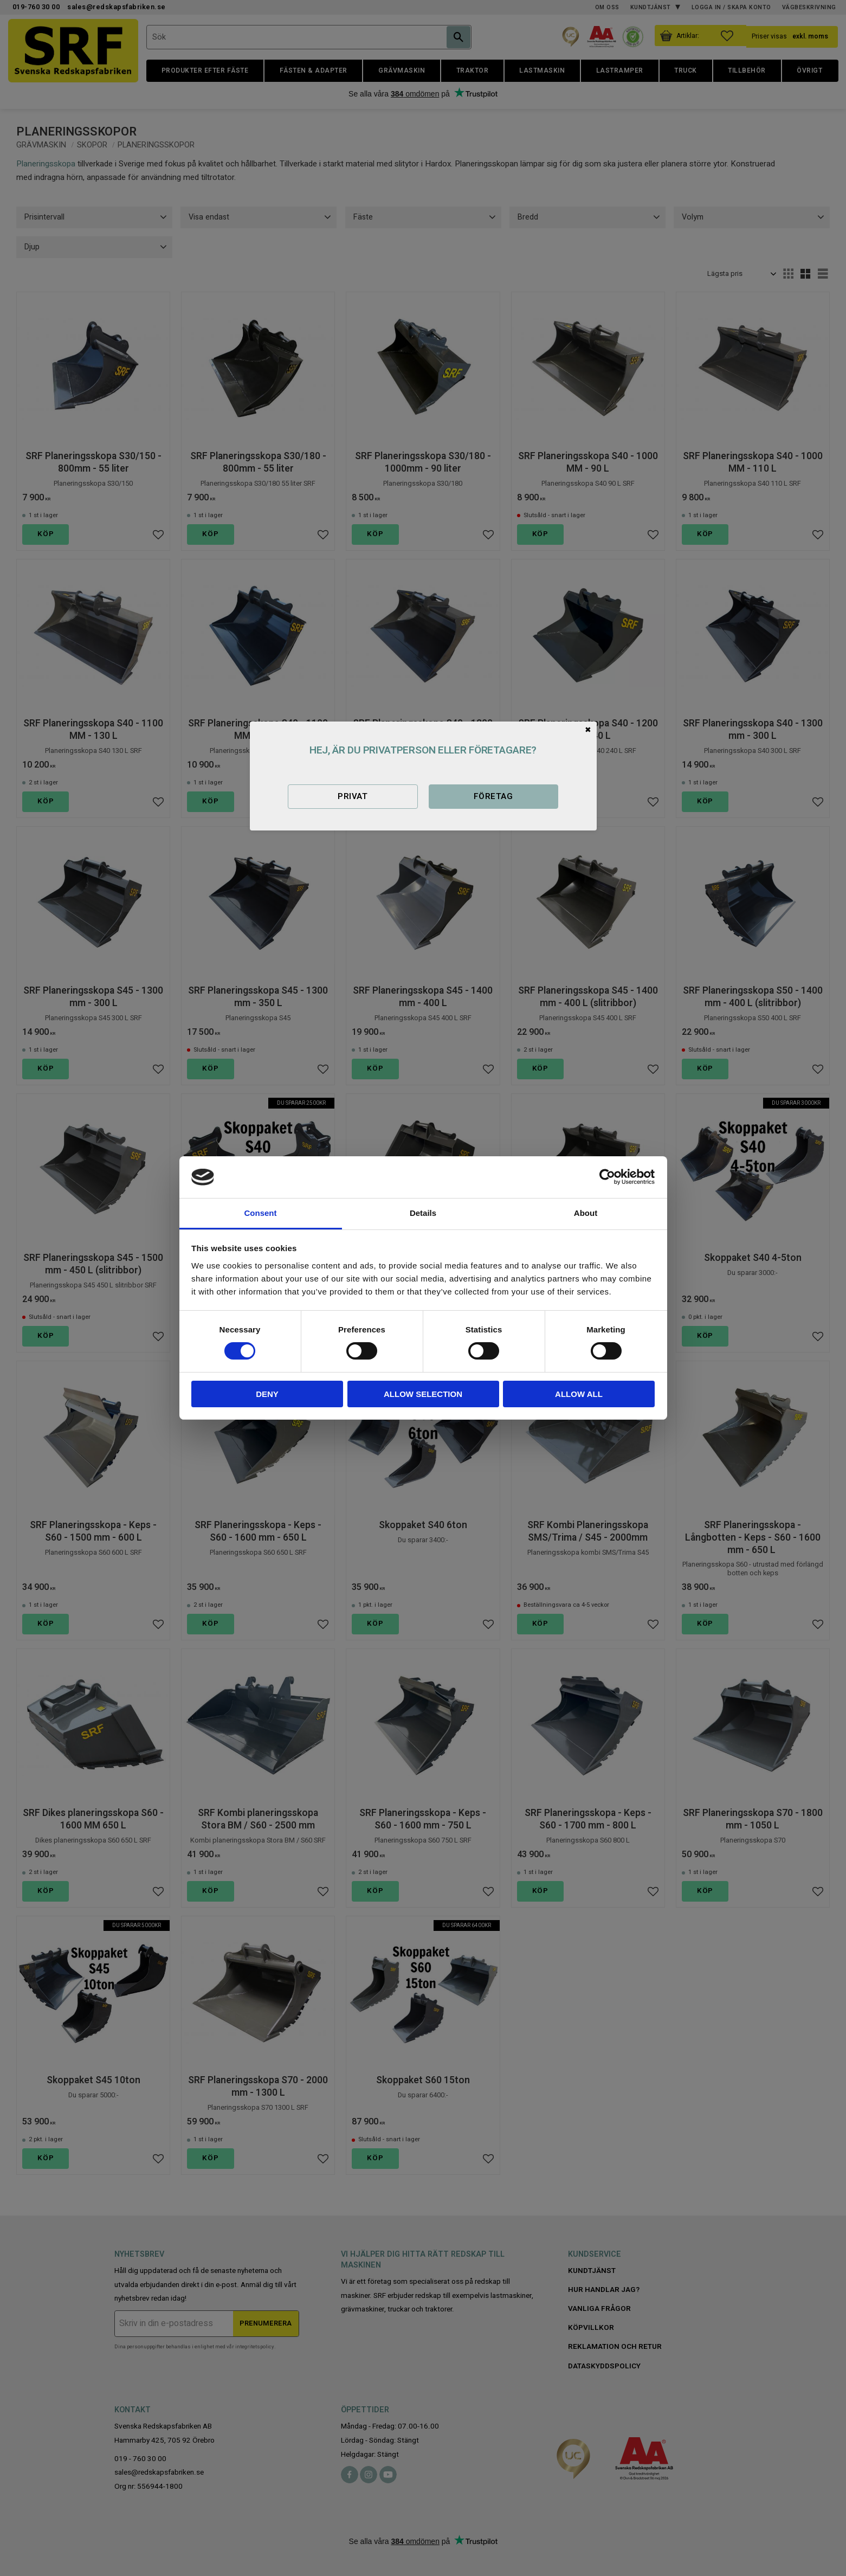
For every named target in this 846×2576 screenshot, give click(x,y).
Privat (352, 796)
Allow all (579, 1394)
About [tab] (585, 1213)
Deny (267, 1394)
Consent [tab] (260, 1213)
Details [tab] (423, 1213)
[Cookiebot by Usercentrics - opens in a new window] (607, 1177)
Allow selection (423, 1394)
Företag (493, 796)
